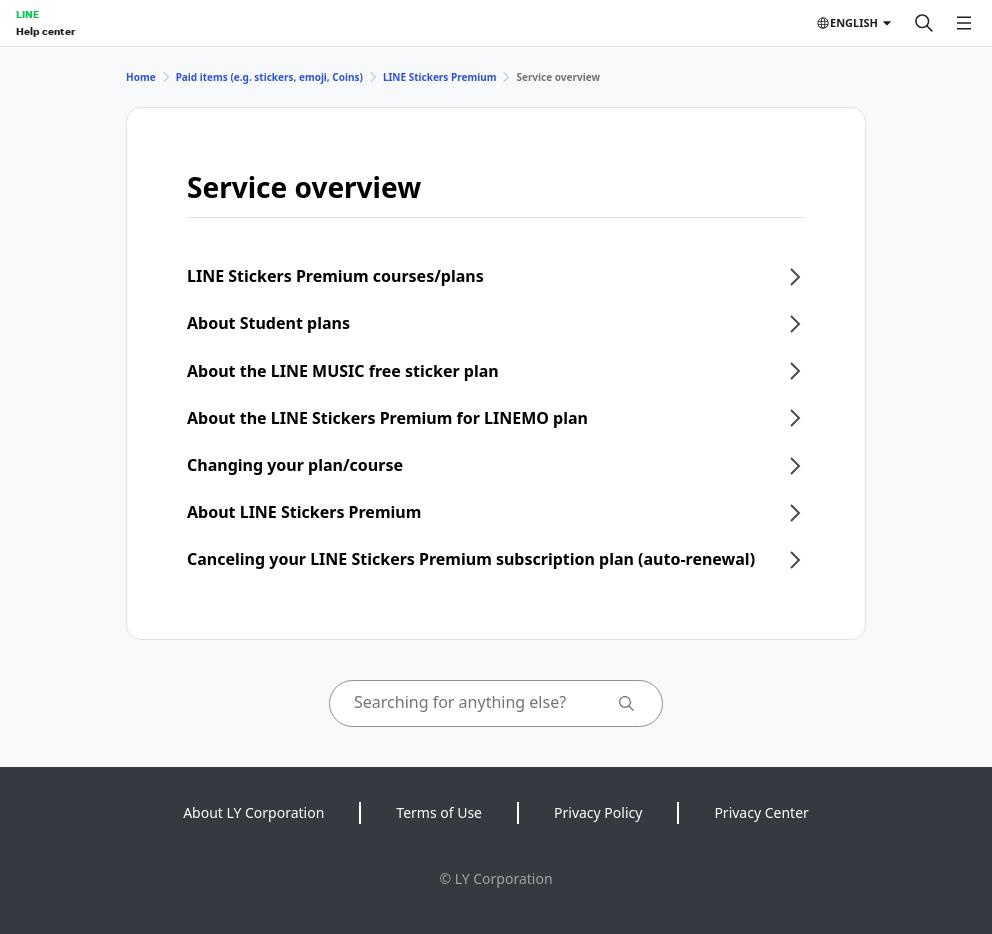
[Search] (924, 23)
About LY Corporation (253, 812)
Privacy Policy (598, 812)
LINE (27, 14)
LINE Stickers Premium (440, 77)
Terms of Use (439, 812)
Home (141, 77)
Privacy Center (761, 812)
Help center (45, 31)
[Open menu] (964, 23)
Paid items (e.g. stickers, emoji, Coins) (269, 77)
